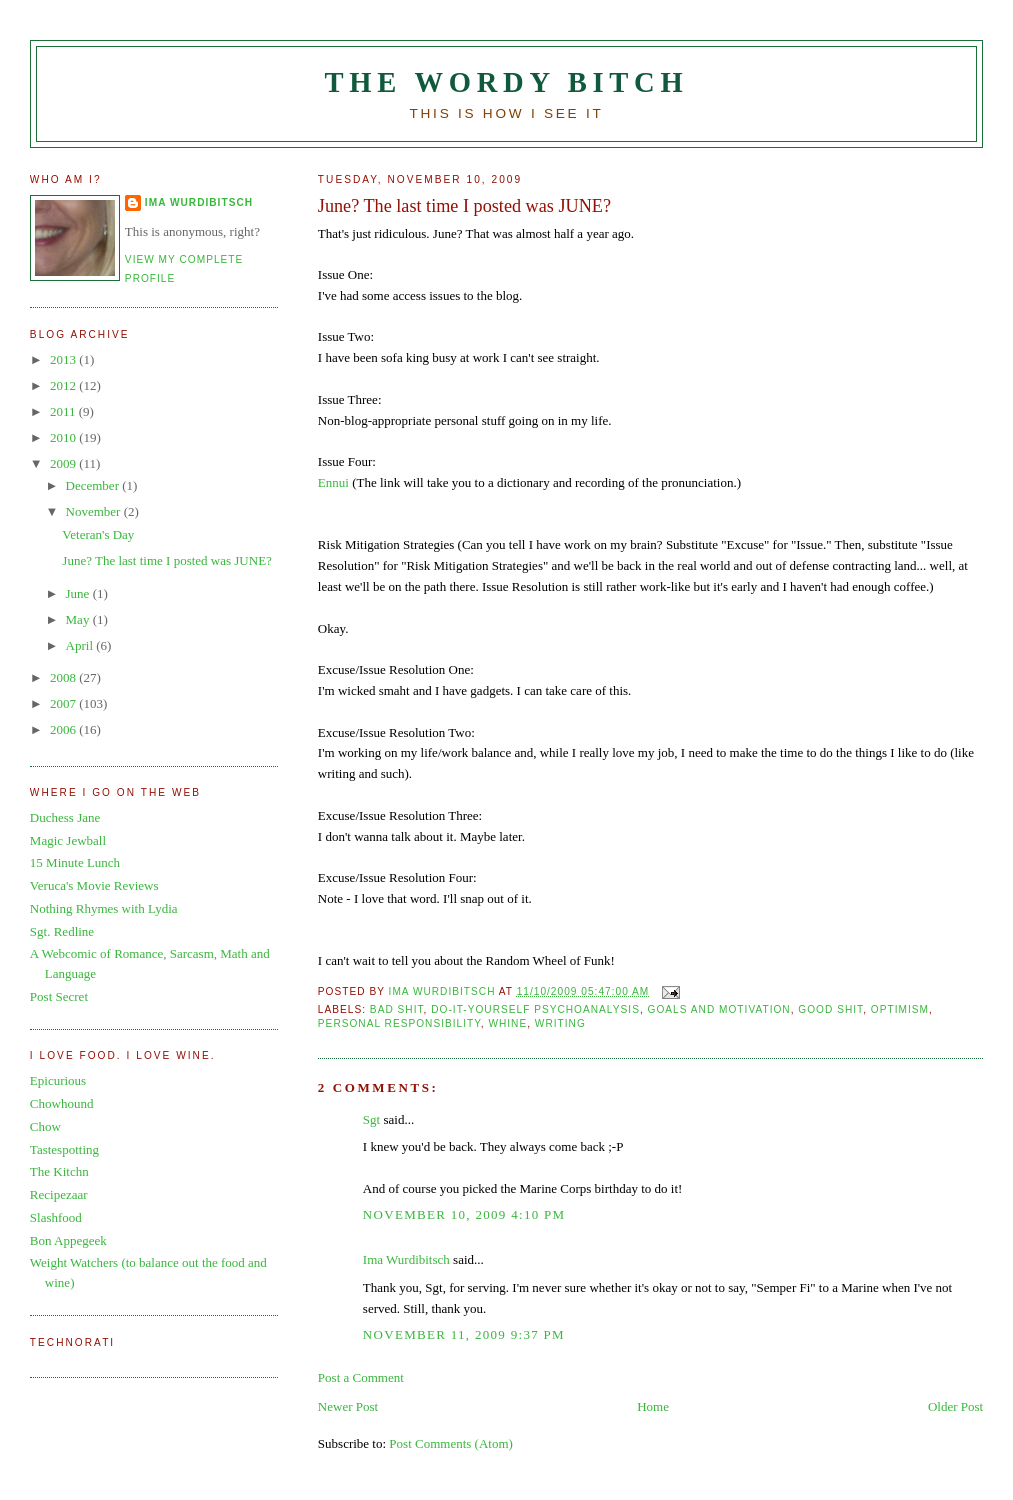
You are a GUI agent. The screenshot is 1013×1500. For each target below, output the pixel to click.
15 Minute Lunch (75, 862)
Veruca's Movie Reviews (94, 885)
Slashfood (56, 1217)
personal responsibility (399, 1023)
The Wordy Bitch (507, 82)
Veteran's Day (98, 534)
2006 (64, 729)
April (81, 645)
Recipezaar (59, 1194)
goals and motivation (719, 1009)
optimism (900, 1009)
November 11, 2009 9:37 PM (464, 1334)
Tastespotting (64, 1149)
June (79, 593)
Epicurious (58, 1080)
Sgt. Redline (62, 931)
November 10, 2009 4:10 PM (464, 1214)
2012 (64, 385)
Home (653, 1406)
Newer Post (348, 1406)
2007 (64, 703)
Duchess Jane (65, 817)
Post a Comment (361, 1377)
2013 (64, 359)
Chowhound (62, 1103)
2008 (64, 677)
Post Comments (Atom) (451, 1443)
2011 (64, 411)
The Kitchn (59, 1171)
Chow (45, 1126)
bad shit (397, 1009)
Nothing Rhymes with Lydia (104, 908)
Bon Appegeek (68, 1240)
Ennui (333, 482)
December (94, 485)
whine (507, 1023)
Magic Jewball (68, 840)
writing (560, 1023)
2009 (64, 463)
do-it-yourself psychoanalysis (535, 1009)
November (95, 511)
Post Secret (59, 996)
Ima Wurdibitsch (406, 1259)
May (79, 619)
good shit (830, 1009)
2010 (64, 437)
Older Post (955, 1406)
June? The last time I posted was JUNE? (167, 560)
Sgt (371, 1119)
